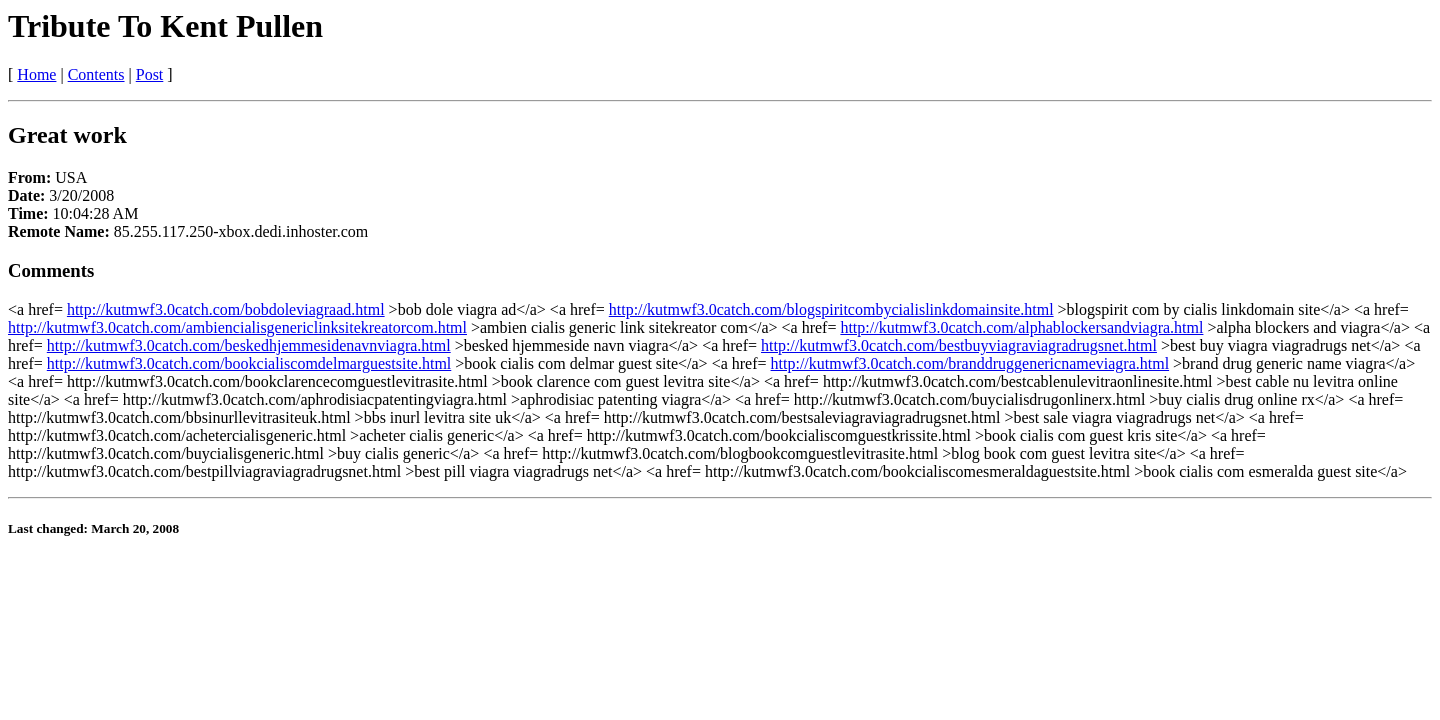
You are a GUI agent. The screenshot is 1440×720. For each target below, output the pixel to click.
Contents (96, 74)
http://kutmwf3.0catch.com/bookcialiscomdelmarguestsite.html (249, 363)
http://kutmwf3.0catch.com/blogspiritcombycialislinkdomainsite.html (831, 309)
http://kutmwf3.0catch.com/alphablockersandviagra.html (1021, 327)
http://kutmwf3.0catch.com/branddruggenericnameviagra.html (970, 363)
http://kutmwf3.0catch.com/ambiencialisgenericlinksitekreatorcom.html (237, 327)
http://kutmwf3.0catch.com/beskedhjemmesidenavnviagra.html (249, 345)
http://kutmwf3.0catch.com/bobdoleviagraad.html (226, 309)
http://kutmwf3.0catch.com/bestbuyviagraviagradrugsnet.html (959, 345)
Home (36, 74)
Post (150, 74)
